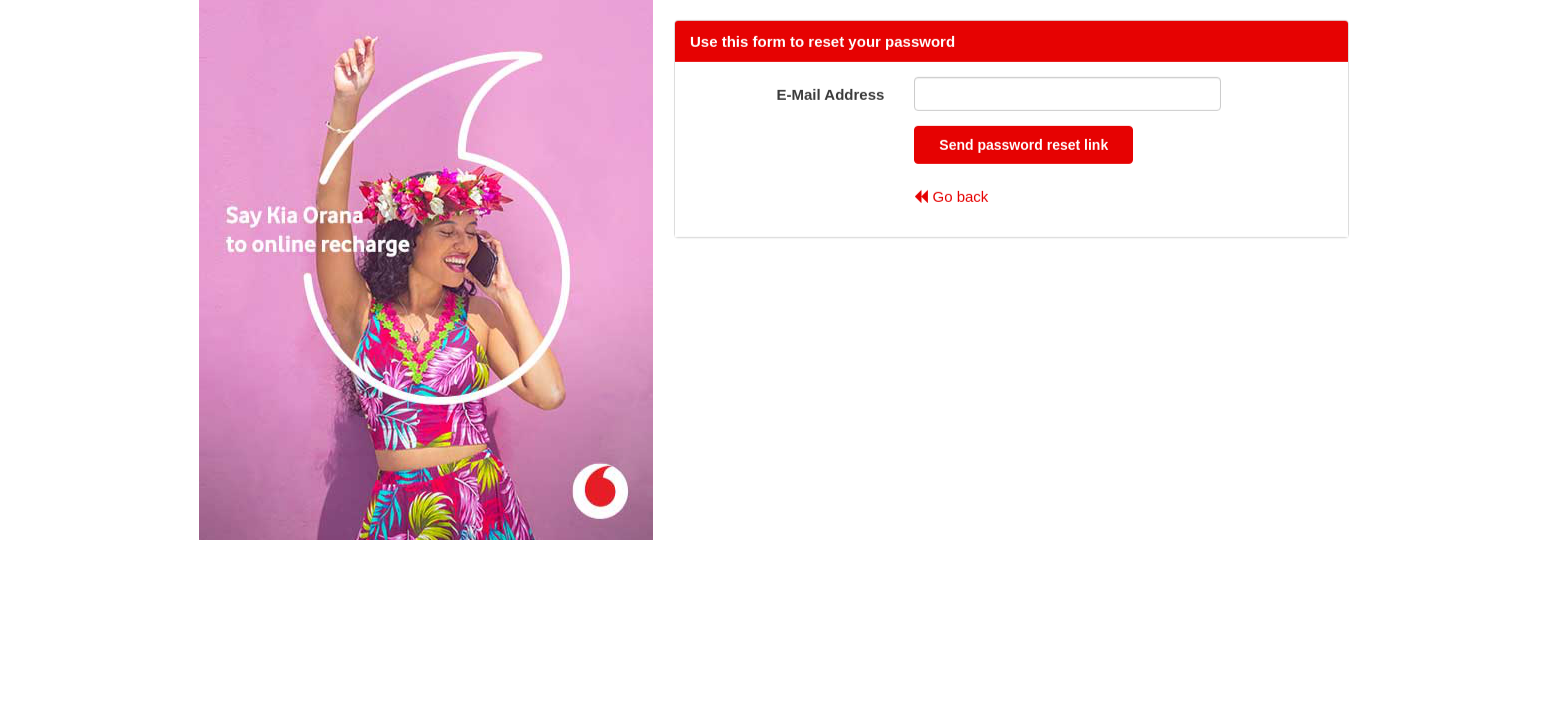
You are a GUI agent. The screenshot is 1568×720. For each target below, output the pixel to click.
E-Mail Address (831, 94)
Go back (951, 195)
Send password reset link (1023, 145)
